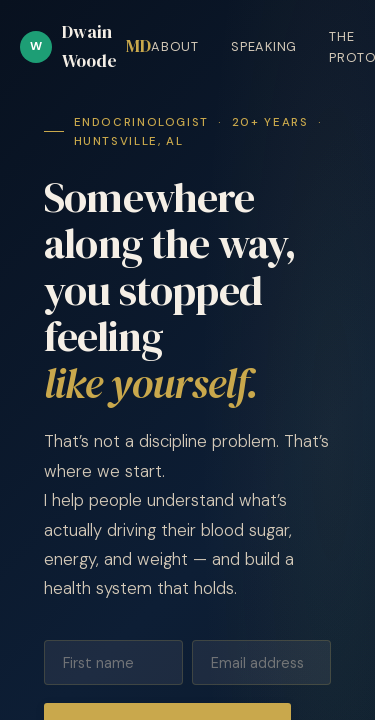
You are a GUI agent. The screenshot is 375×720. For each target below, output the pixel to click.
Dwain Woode (85, 46)
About (175, 46)
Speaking (264, 46)
